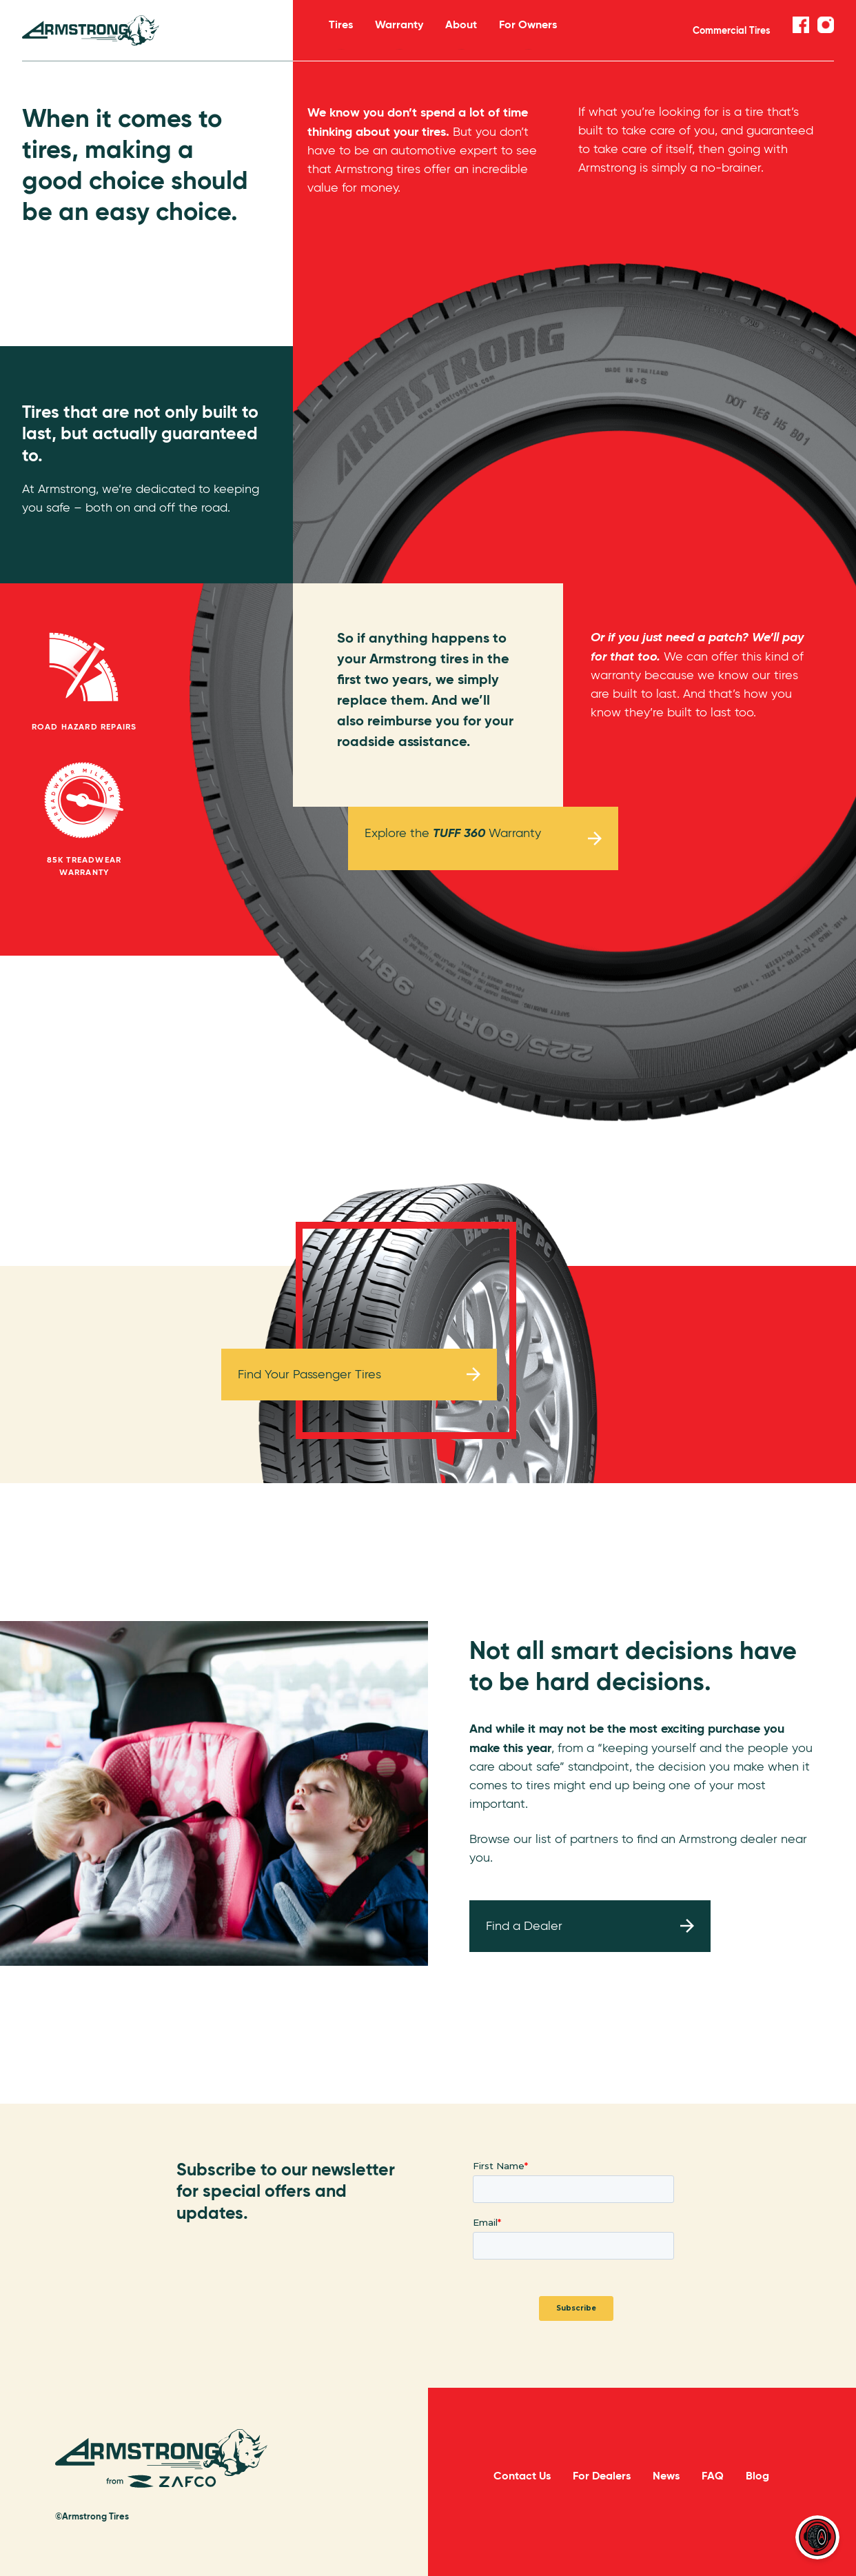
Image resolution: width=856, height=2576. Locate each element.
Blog (757, 2475)
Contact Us (522, 2475)
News (666, 2475)
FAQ (713, 2475)
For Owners (528, 33)
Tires (341, 33)
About (461, 33)
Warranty (399, 33)
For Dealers (602, 2475)
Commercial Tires (732, 30)
